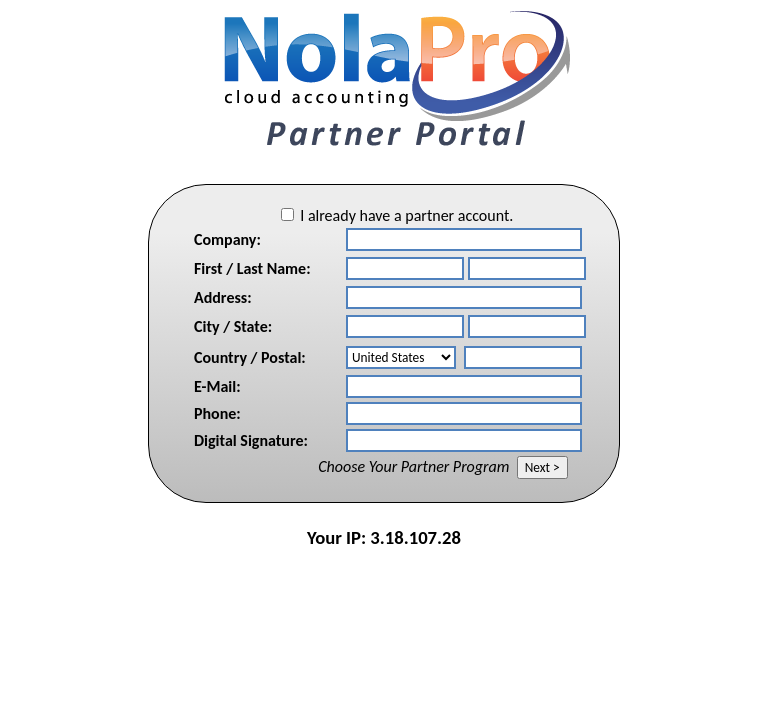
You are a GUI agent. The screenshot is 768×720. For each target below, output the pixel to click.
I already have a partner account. (406, 215)
